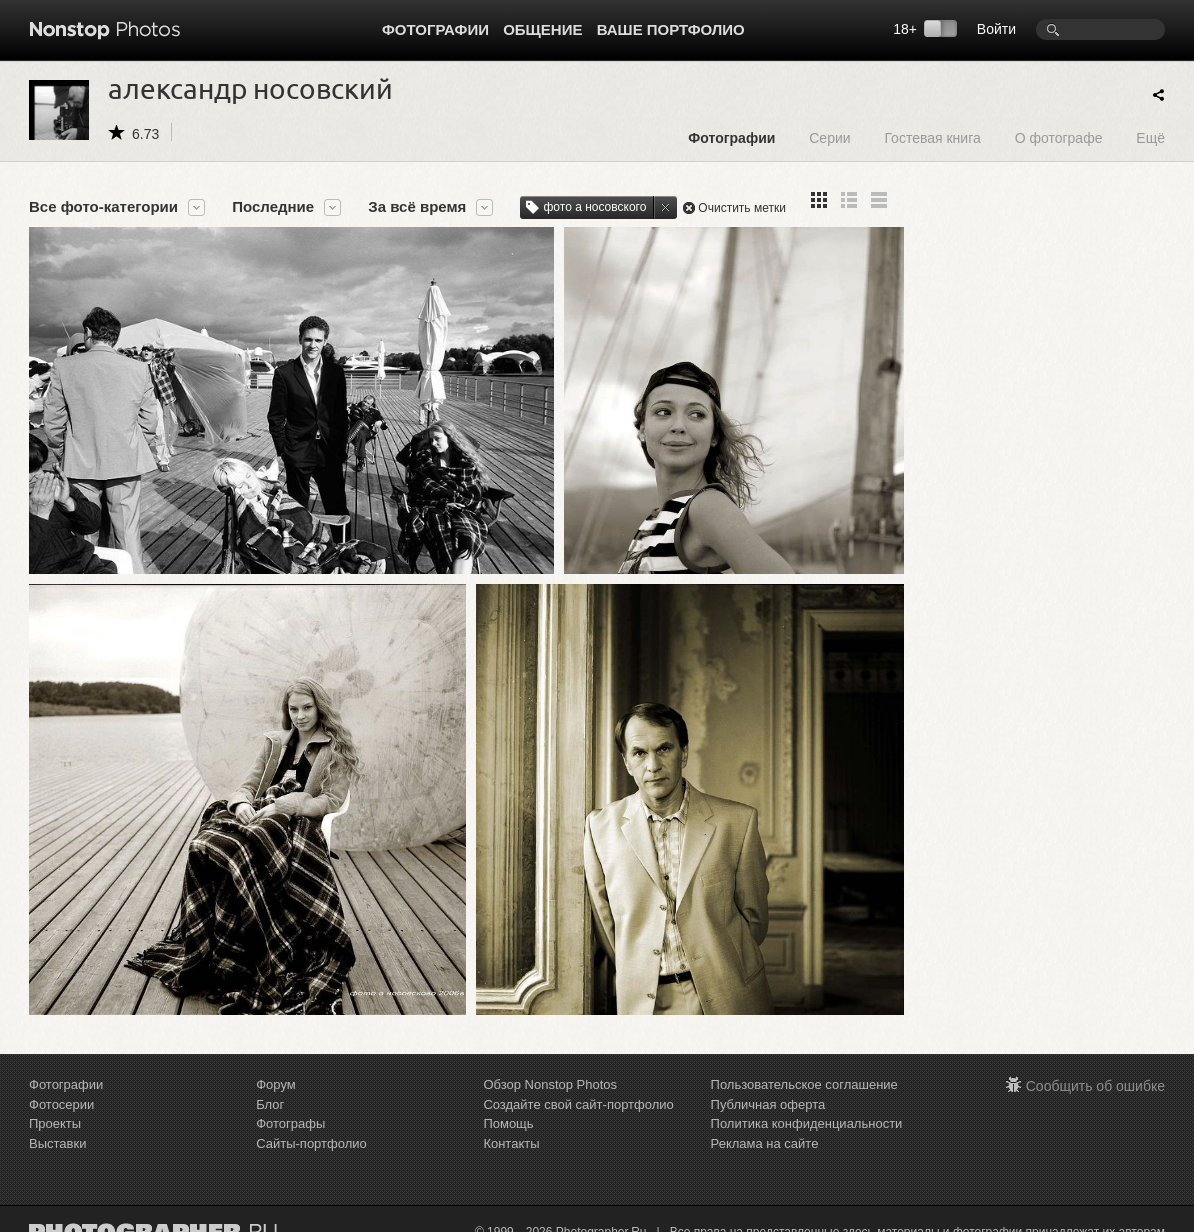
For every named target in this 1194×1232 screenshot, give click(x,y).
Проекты (55, 1110)
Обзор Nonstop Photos (550, 1071)
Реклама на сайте (765, 1130)
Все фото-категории (103, 207)
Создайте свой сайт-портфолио (578, 1091)
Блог (270, 1091)
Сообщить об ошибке (1095, 1073)
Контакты (511, 1130)
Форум (276, 1071)
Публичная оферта (768, 1091)
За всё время (417, 207)
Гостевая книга (932, 137)
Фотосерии (61, 1091)
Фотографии (435, 29)
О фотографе (1059, 137)
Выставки (57, 1130)
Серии (829, 137)
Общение (542, 29)
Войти (996, 29)
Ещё (1150, 137)
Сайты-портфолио (311, 1130)
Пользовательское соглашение (804, 1071)
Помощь (508, 1110)
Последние (273, 207)
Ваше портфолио (671, 29)
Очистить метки (742, 208)
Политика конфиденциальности (807, 1110)
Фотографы (290, 1110)
